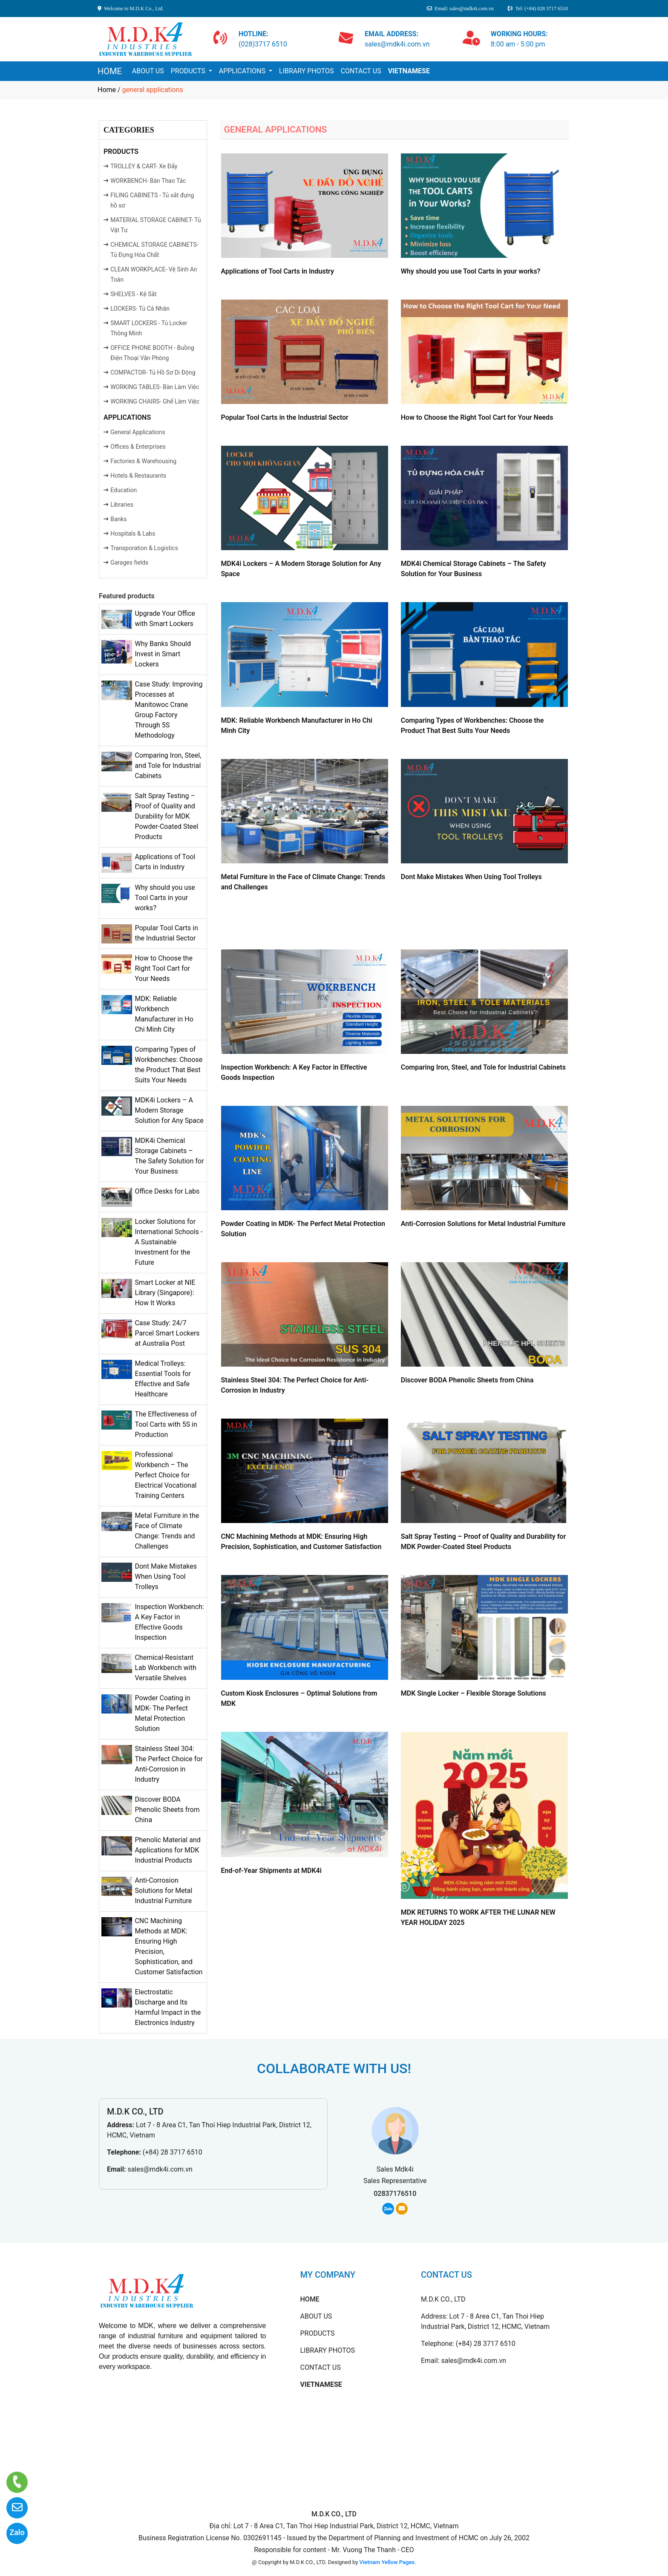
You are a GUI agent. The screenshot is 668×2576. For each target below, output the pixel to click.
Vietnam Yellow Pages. (388, 2562)
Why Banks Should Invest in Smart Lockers (163, 654)
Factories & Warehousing (143, 461)
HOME (110, 71)
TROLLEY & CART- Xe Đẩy (143, 166)
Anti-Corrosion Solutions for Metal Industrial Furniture (163, 1890)
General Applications (137, 432)
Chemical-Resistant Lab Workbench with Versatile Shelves (165, 1667)
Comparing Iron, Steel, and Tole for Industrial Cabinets (168, 765)
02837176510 (395, 2193)
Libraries (121, 504)
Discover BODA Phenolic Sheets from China (167, 1809)
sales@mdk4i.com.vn (160, 2169)
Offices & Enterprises (138, 446)
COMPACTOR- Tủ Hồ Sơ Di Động (152, 372)
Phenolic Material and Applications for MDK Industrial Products (167, 1850)
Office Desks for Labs (167, 1191)
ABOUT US (148, 71)
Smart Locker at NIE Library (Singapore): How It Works (165, 1292)
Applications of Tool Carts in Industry (277, 271)
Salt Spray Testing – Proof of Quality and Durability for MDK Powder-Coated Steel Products (166, 816)
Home (107, 90)
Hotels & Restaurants (138, 475)
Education (123, 490)
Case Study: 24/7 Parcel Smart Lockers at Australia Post (167, 1333)
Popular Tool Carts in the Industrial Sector (284, 417)
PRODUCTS (189, 71)
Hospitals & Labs (132, 533)
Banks (118, 519)
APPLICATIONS (243, 71)
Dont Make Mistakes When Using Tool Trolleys (166, 1576)
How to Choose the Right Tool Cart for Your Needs (163, 968)
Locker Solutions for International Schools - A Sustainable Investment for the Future (168, 1241)
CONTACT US (360, 71)
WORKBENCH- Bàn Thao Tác (148, 180)
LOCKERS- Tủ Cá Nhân (140, 308)
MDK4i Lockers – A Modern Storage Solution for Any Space (169, 1110)
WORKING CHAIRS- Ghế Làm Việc (154, 401)
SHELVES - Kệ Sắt (133, 294)
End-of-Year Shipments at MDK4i (271, 1870)
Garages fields (129, 562)
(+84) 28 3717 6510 (172, 2152)
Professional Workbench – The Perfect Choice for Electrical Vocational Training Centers (165, 1475)
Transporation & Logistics (144, 548)
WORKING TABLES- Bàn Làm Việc (154, 387)
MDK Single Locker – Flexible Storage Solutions (473, 1693)
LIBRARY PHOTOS (306, 71)
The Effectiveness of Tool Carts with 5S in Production (166, 1424)
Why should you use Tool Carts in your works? (165, 897)
